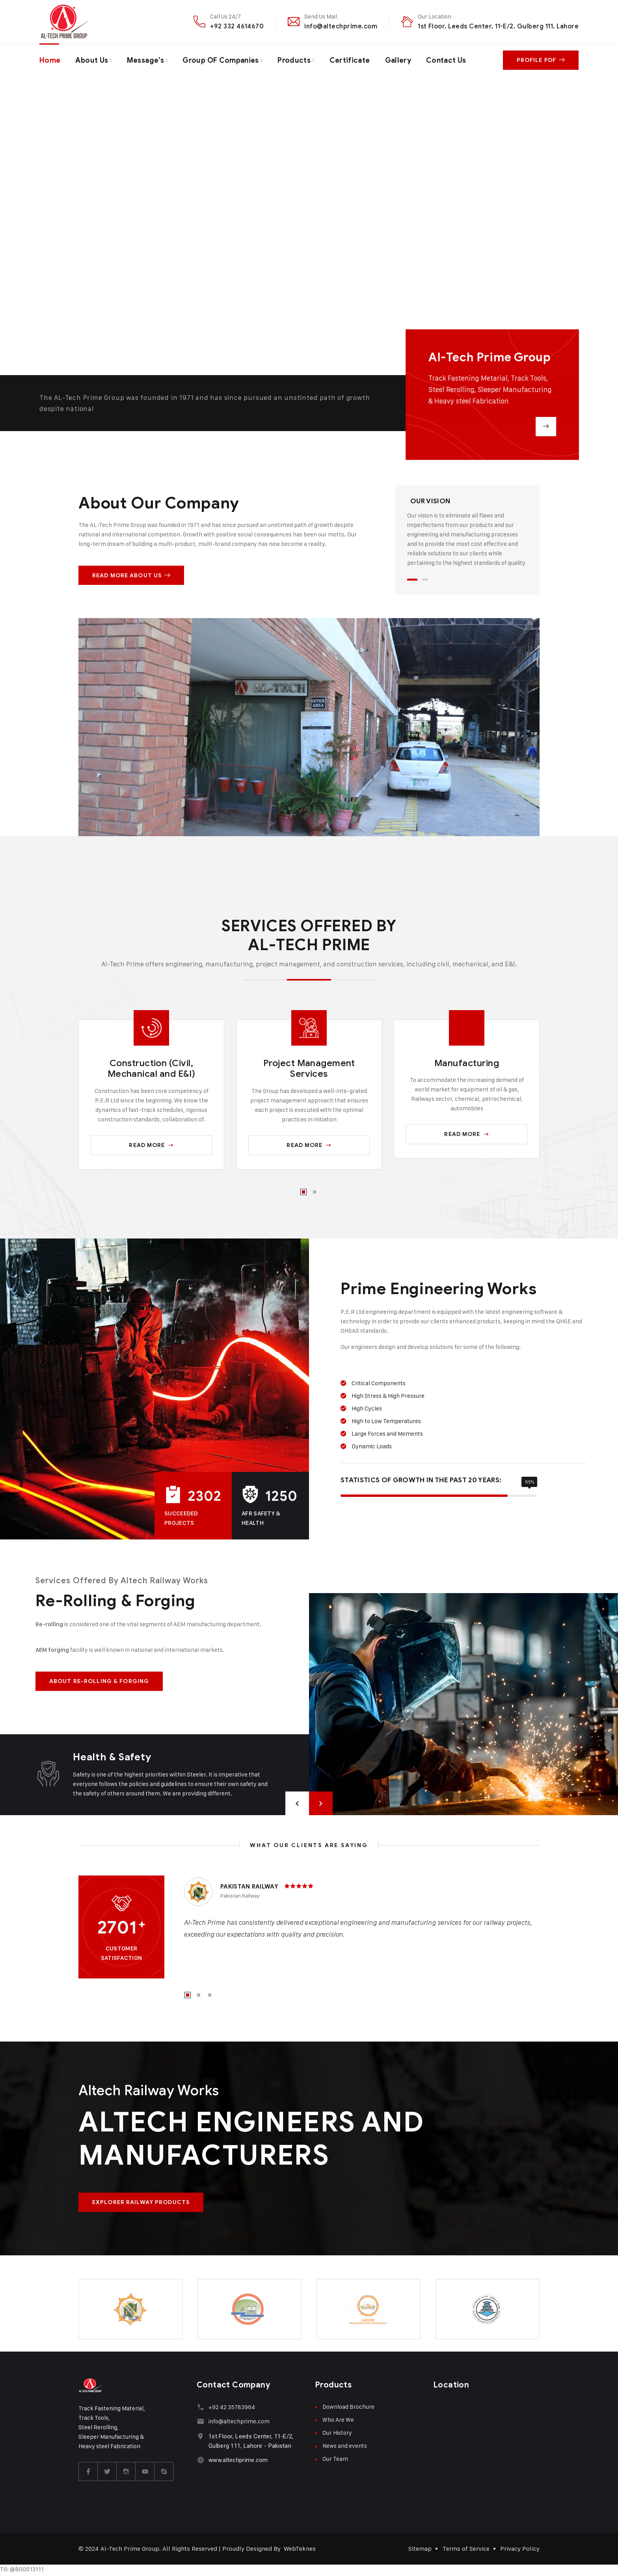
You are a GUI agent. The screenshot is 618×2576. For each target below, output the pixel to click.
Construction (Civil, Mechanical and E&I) (151, 1068)
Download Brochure (348, 2406)
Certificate (349, 60)
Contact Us (446, 60)
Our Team (335, 2458)
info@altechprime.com (340, 26)
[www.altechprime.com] (200, 2460)
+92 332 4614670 (237, 26)
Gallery (398, 60)
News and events (344, 2445)
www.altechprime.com (238, 2460)
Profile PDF (541, 60)
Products (294, 60)
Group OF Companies (220, 60)
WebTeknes (300, 2548)
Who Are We (338, 2419)
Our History (337, 2432)
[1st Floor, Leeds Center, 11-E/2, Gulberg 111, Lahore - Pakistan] (200, 2436)
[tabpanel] (467, 532)
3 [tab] (210, 1995)
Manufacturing (466, 1063)
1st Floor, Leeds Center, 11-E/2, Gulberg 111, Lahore (498, 26)
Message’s (145, 60)
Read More (151, 1145)
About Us (91, 60)
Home (49, 60)
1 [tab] (412, 580)
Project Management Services (309, 1068)
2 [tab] (425, 580)
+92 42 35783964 (231, 2407)
